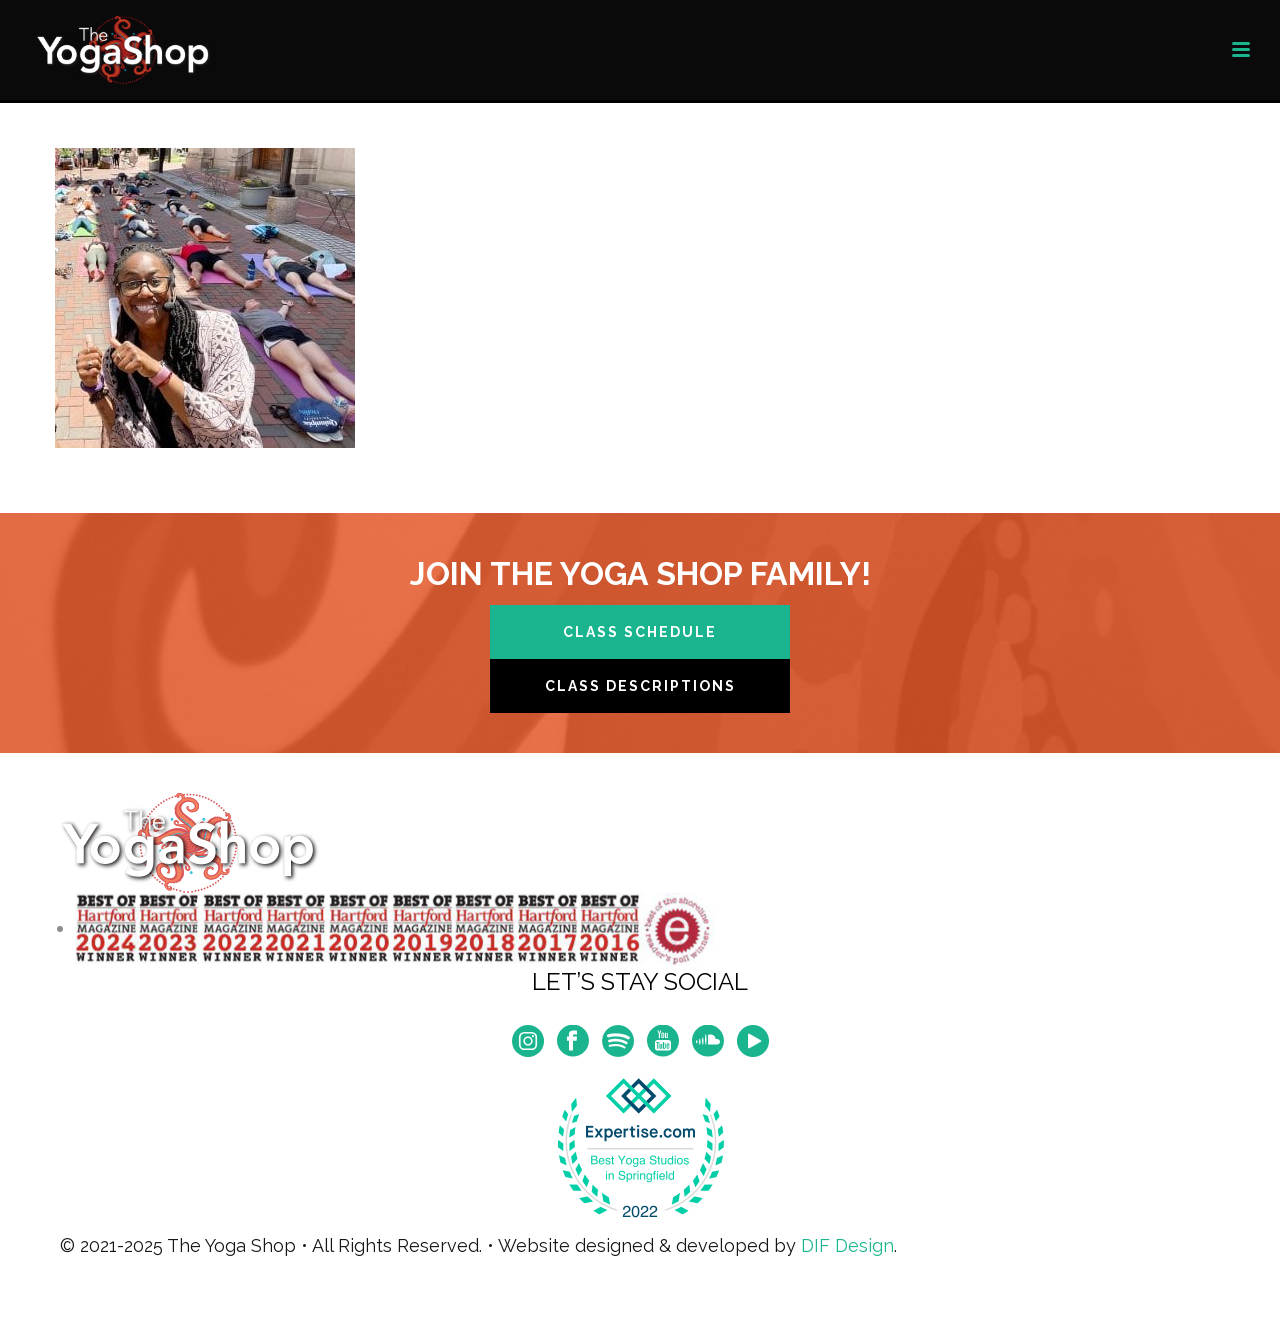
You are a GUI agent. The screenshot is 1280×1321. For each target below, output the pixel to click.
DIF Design (847, 1245)
